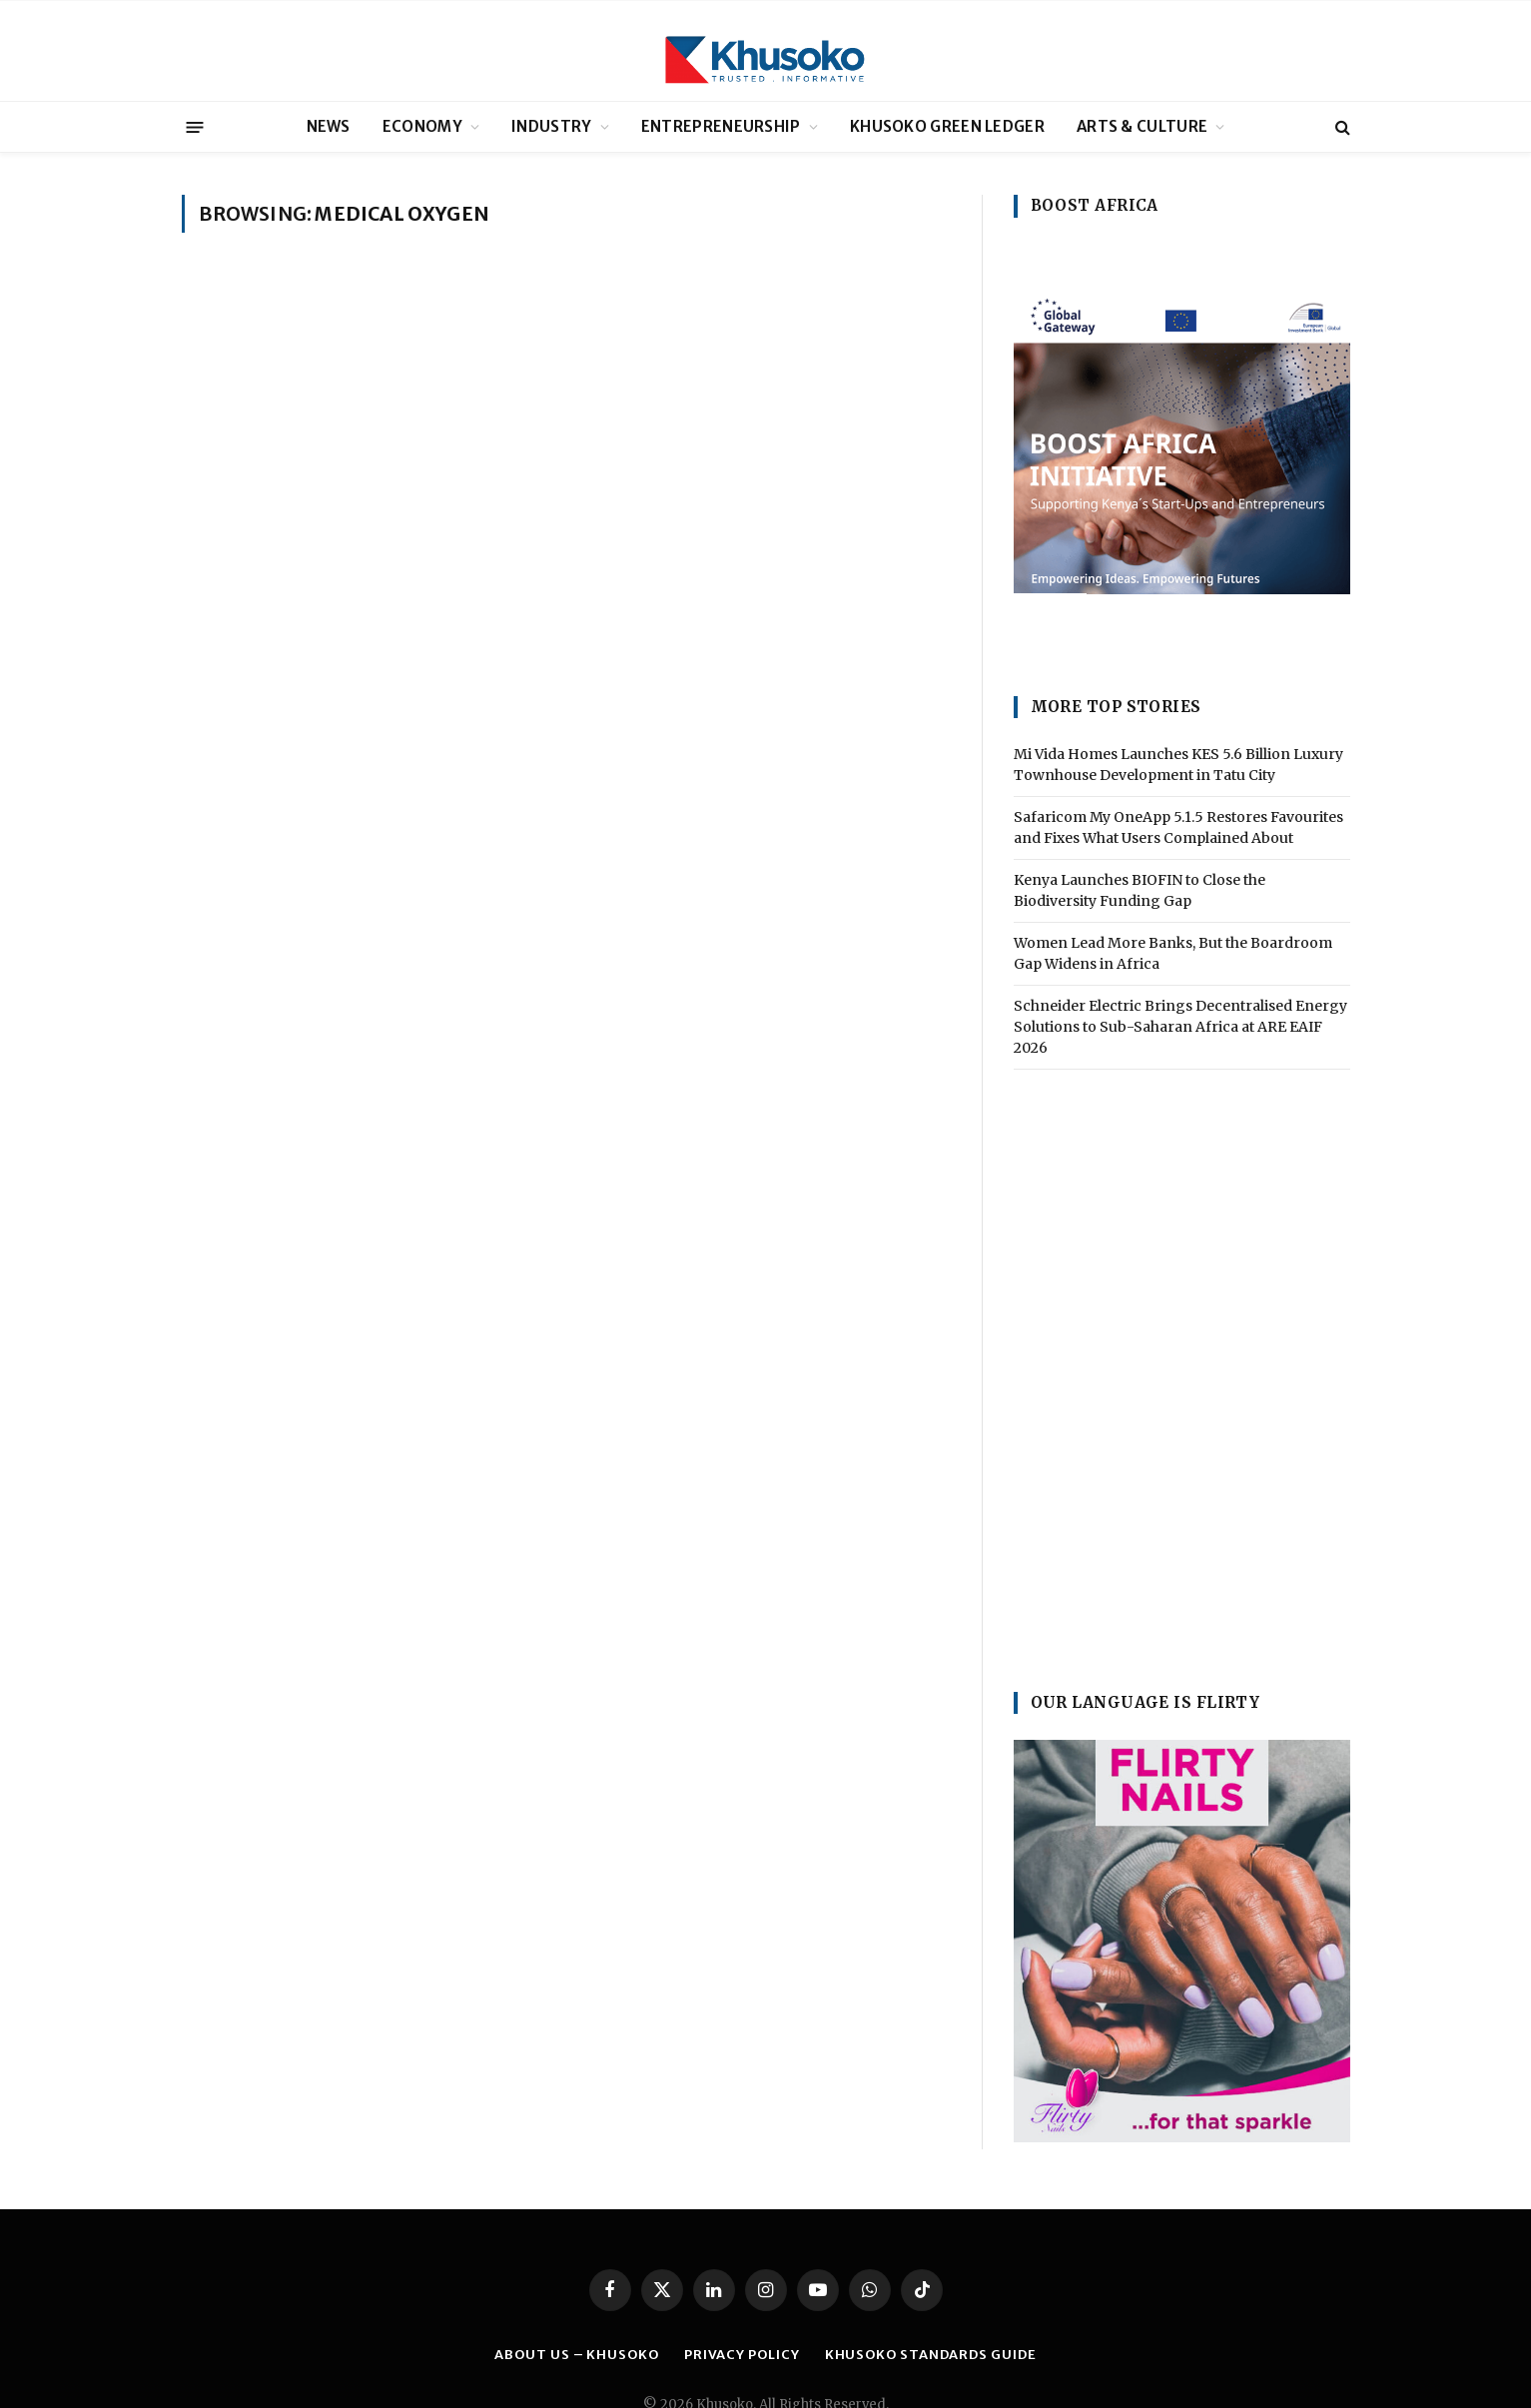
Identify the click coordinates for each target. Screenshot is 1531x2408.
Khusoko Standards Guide (931, 2354)
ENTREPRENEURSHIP (721, 126)
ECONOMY (422, 126)
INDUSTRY (551, 126)
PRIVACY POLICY (742, 2354)
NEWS (329, 126)
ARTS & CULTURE (1142, 126)
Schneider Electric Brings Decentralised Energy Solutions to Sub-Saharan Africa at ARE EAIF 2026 (1180, 1027)
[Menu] (194, 126)
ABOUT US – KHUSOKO (576, 2354)
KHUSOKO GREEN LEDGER (947, 126)
